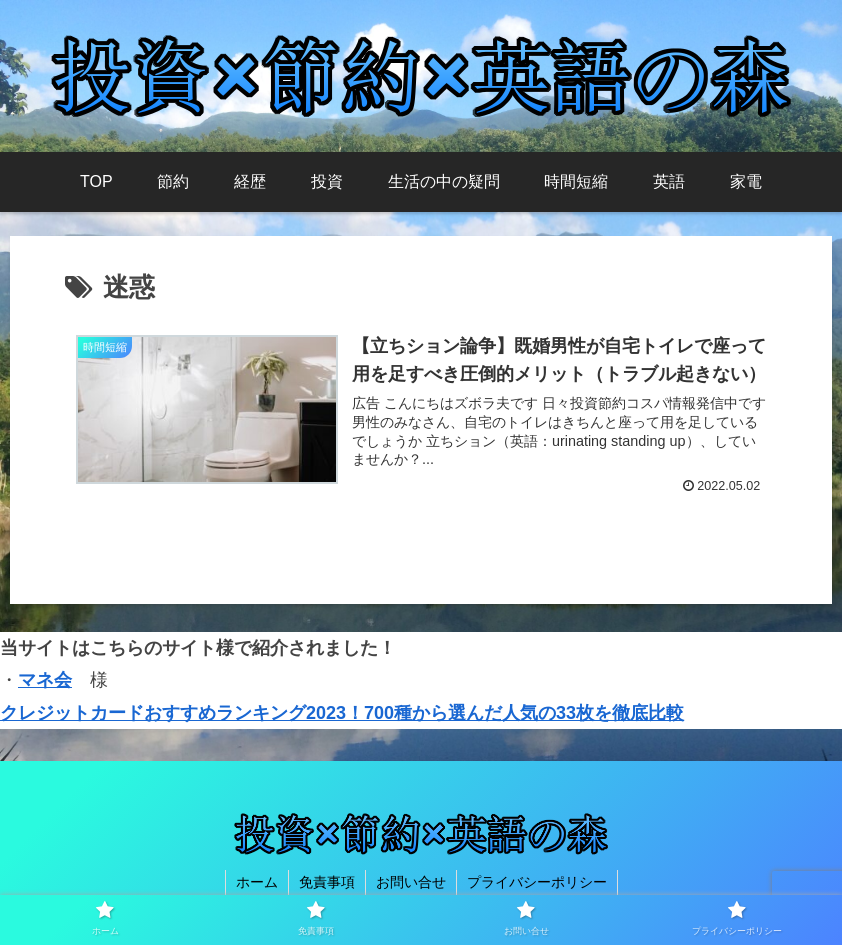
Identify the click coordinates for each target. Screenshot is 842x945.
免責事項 (327, 882)
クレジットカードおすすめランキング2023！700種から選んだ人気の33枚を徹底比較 (342, 713)
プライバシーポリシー (537, 882)
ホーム (257, 882)
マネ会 (45, 680)
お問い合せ (411, 882)
